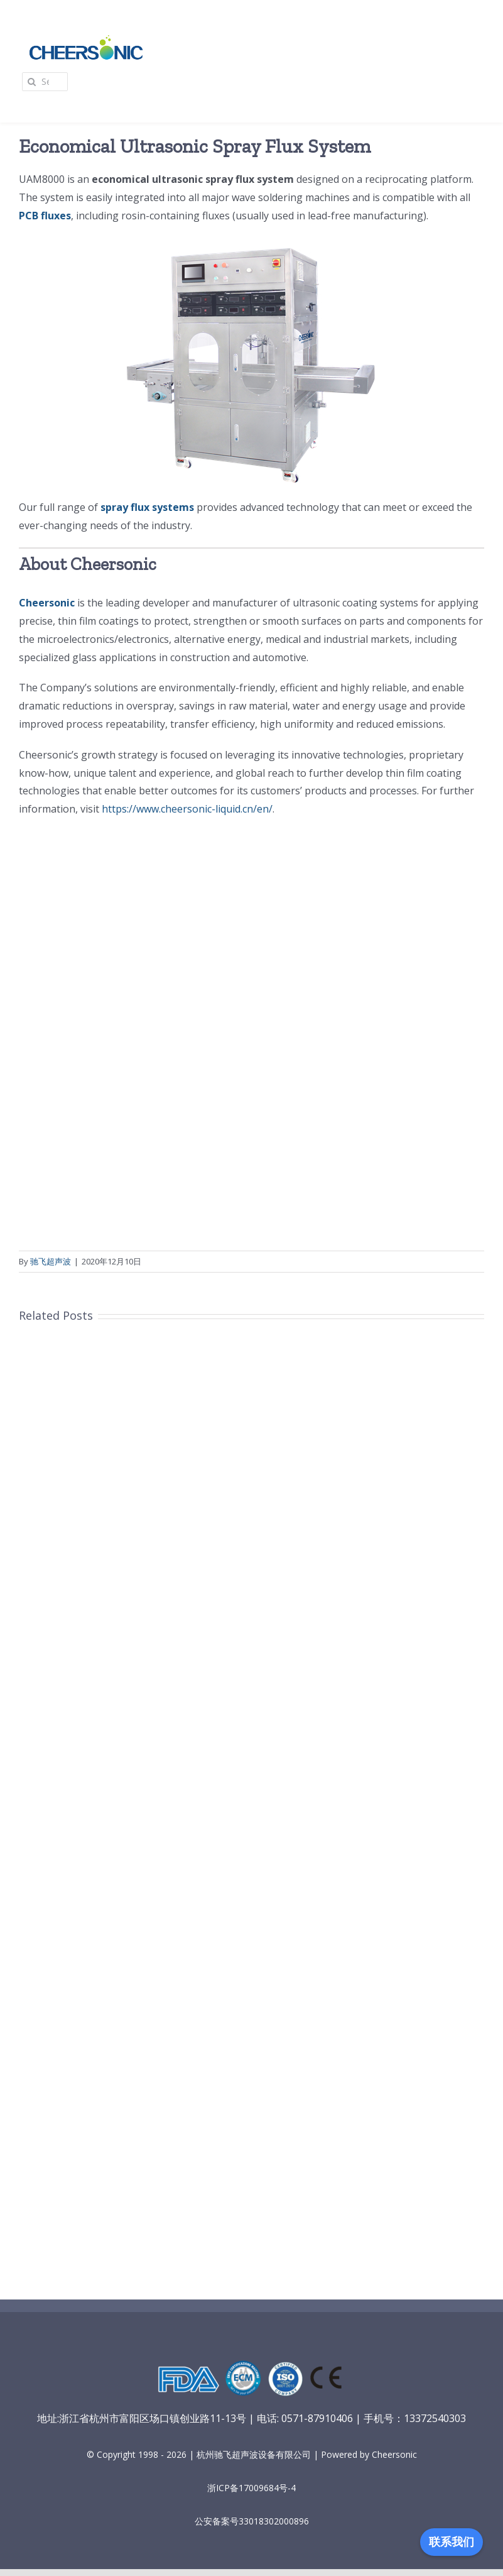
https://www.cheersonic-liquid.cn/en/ (187, 809)
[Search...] (45, 81)
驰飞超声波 (50, 1261)
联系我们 (451, 2542)
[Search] (31, 81)
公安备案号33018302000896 (252, 2521)
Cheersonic (47, 603)
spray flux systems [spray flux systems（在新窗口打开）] (147, 507)
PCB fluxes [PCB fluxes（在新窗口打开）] (45, 215)
